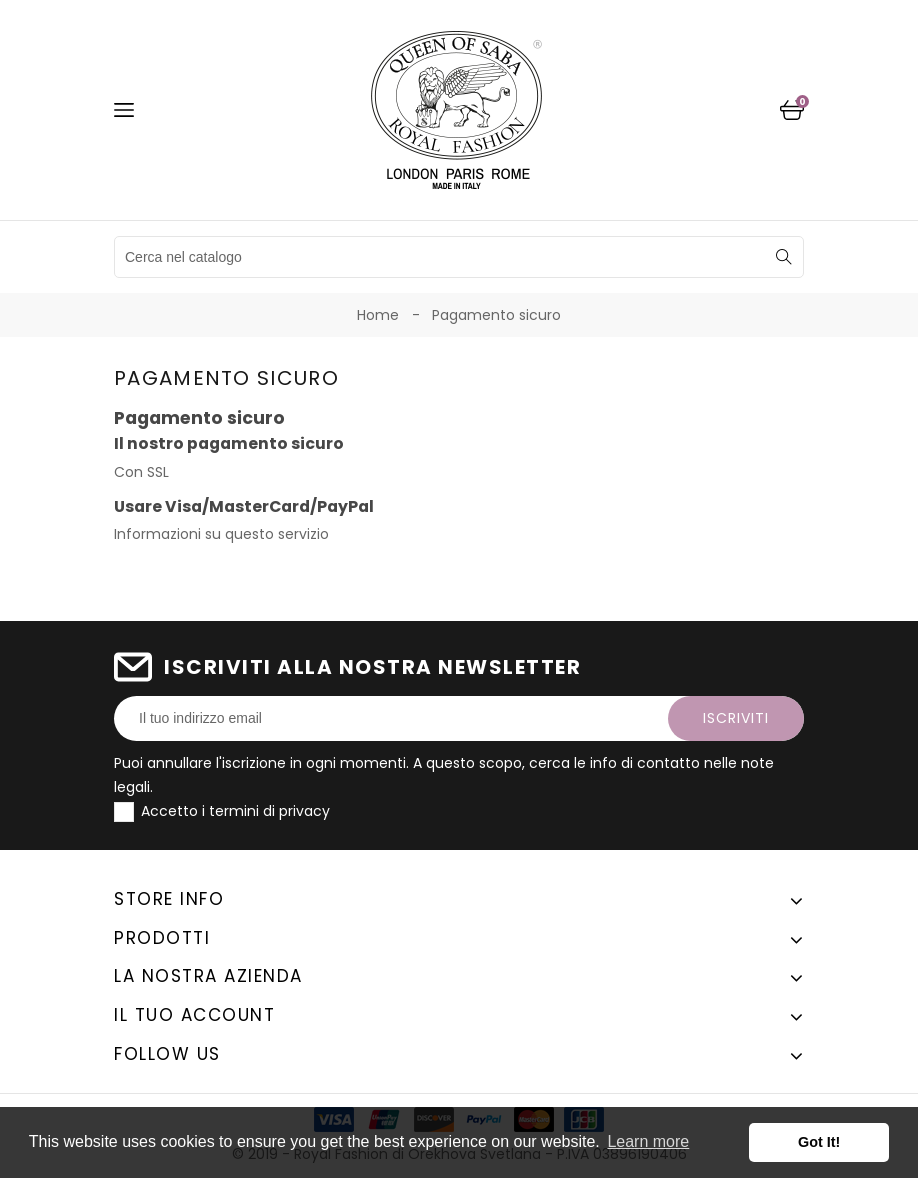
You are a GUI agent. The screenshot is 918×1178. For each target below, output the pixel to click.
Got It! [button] (819, 1142)
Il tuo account (194, 1015)
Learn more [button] (648, 1141)
